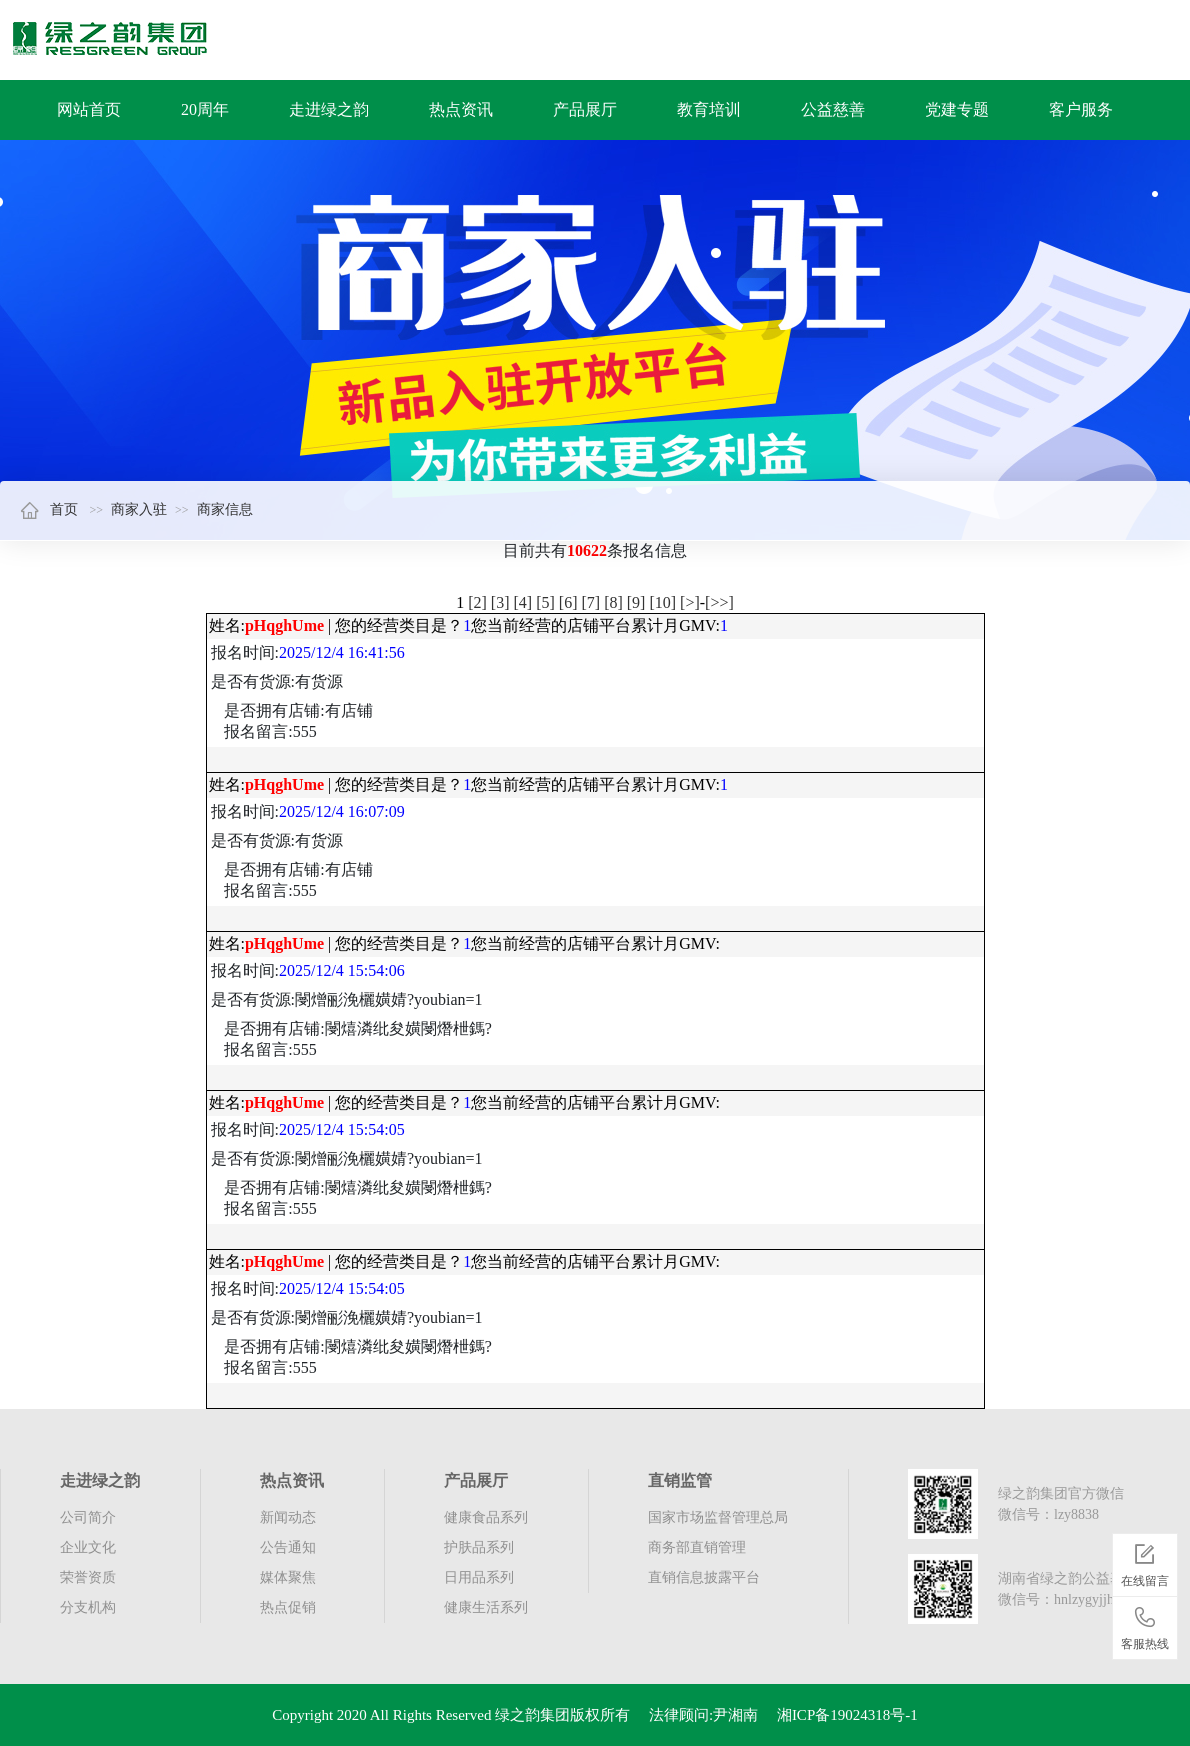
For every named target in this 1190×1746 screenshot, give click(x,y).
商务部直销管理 (697, 1547)
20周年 (205, 109)
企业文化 (88, 1547)
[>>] (719, 602)
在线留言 (1145, 1562)
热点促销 (288, 1607)
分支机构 (88, 1607)
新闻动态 (288, 1517)
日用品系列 (479, 1577)
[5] (545, 602)
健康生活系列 (486, 1607)
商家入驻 (139, 509)
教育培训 (709, 109)
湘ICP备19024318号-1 (847, 1715)
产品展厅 (585, 109)
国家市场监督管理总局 (718, 1517)
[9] (636, 602)
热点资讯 (461, 109)
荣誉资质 (88, 1577)
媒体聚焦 (288, 1577)
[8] (613, 602)
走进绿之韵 (329, 109)
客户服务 (1081, 109)
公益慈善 (833, 109)
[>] (690, 602)
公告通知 (288, 1547)
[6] (568, 602)
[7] (590, 602)
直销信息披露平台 (704, 1577)
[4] (523, 602)
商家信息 (225, 509)
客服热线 (1145, 1625)
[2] (477, 602)
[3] (500, 602)
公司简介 (88, 1517)
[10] (662, 602)
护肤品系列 (479, 1547)
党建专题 (957, 109)
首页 (49, 509)
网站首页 (89, 109)
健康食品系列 (486, 1517)
